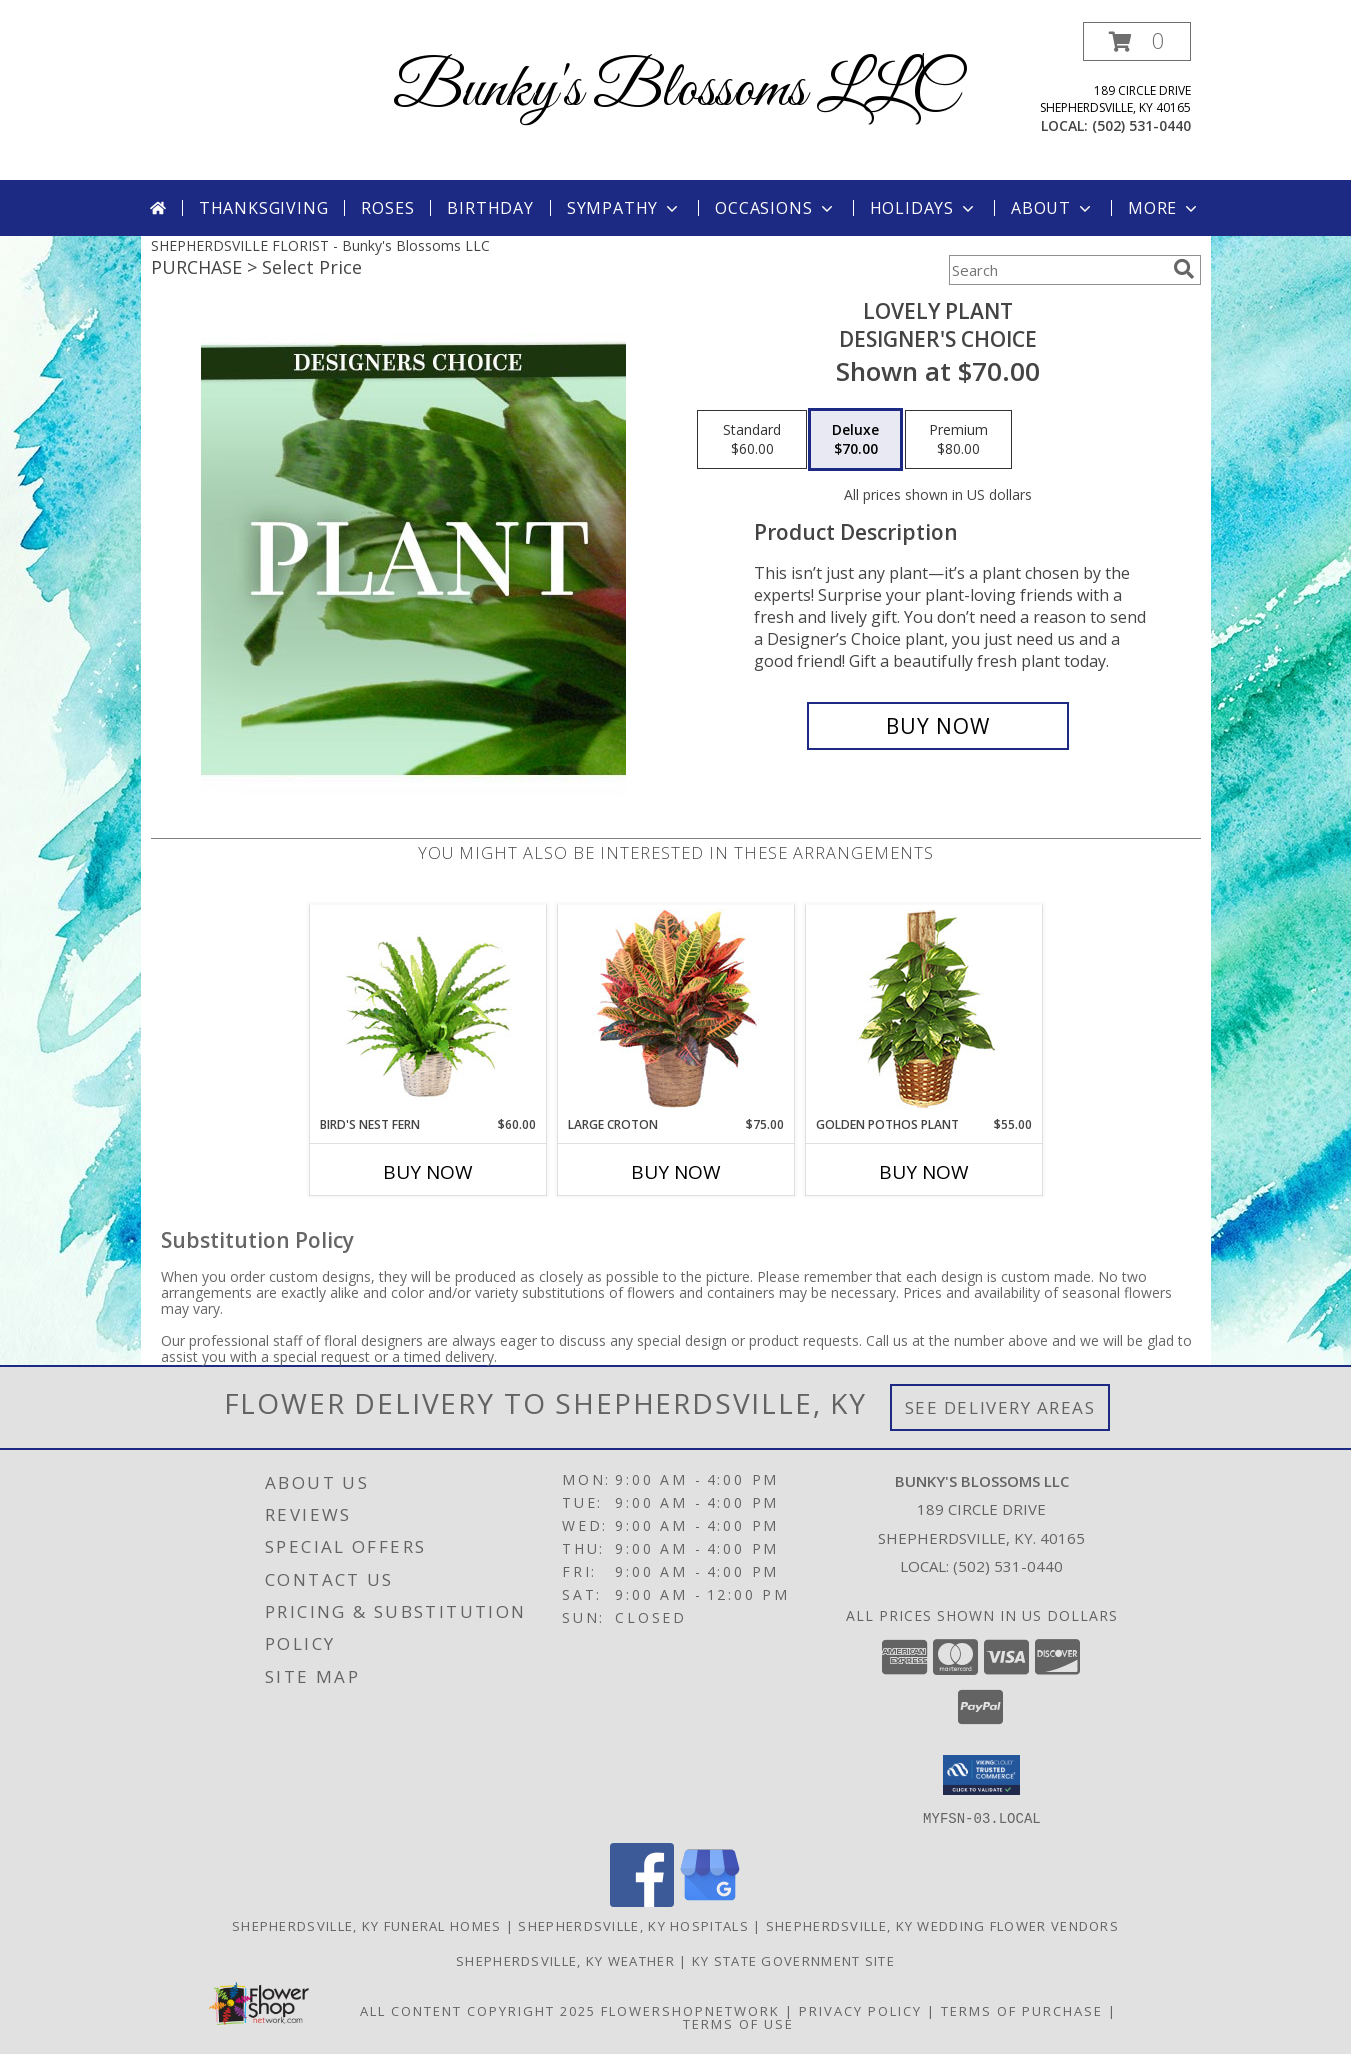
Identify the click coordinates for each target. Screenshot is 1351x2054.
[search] (1184, 269)
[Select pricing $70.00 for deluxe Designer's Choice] (855, 440)
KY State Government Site (793, 1960)
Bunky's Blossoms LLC (675, 90)
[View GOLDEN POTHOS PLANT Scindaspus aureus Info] (923, 1010)
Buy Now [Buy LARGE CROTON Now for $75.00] (676, 1172)
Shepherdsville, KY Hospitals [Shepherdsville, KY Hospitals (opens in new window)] (633, 1925)
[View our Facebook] (642, 1900)
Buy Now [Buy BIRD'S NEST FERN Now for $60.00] (428, 1172)
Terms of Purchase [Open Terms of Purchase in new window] (1022, 2010)
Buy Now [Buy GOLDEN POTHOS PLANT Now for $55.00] (924, 1172)
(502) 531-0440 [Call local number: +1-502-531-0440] (1141, 125)
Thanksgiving (264, 208)
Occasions (775, 208)
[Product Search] (1057, 270)
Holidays (924, 208)
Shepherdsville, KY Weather (565, 1960)
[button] (1137, 41)
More (1164, 208)
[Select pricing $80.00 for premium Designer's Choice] (958, 440)
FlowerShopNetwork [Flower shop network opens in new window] (690, 2010)
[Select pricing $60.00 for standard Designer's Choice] (752, 440)
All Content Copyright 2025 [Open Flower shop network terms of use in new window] (478, 2010)
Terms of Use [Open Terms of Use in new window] (738, 2023)
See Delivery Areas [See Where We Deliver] (1000, 1407)
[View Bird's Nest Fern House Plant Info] (427, 1010)
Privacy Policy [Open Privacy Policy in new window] (860, 2010)
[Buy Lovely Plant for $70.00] (938, 726)
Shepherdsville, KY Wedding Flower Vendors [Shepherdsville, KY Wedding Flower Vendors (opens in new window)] (942, 1925)
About (1053, 208)
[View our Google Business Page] (710, 1900)
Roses (387, 208)
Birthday (490, 208)
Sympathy (624, 208)
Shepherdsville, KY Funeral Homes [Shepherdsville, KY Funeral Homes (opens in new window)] (367, 1925)
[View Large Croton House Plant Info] (675, 1010)
